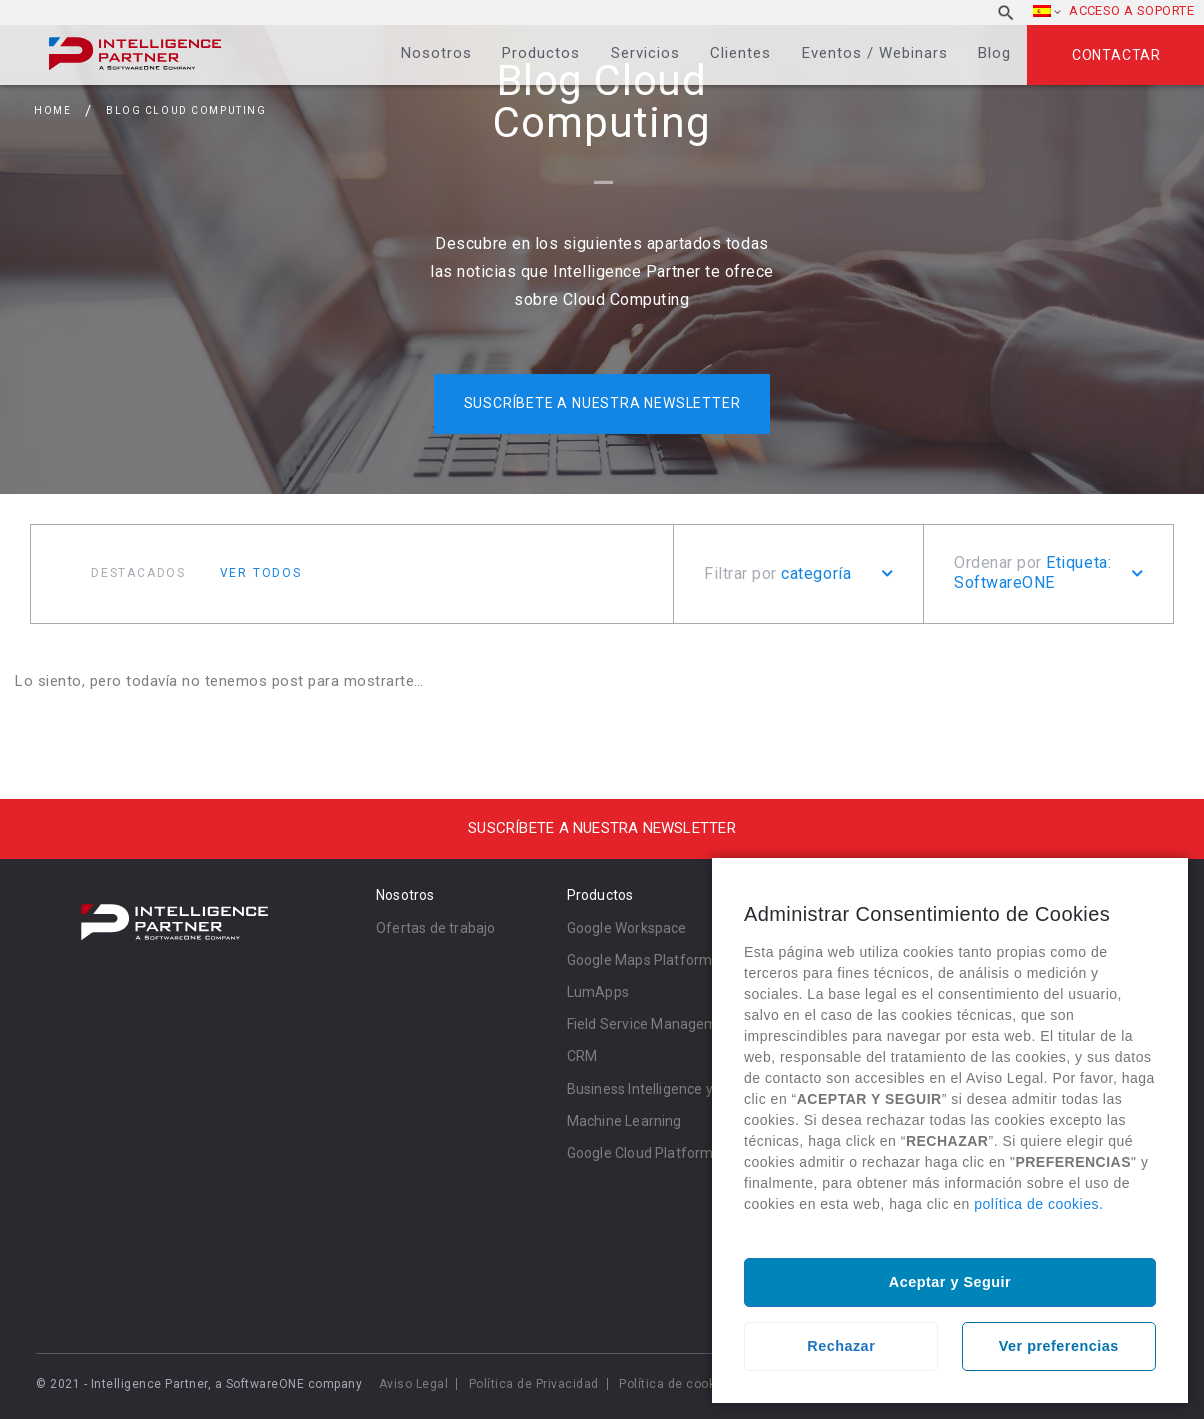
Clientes (740, 53)
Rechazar (841, 1346)
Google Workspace (627, 928)
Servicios (645, 53)
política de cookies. (1038, 1204)
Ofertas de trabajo (436, 928)
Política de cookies (676, 1384)
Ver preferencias (1059, 1346)
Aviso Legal (414, 1384)
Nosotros (436, 53)
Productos (541, 53)
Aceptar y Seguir (950, 1282)
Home (52, 110)
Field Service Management (653, 1024)
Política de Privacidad (534, 1384)
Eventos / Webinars (875, 53)
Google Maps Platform (640, 960)
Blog (994, 53)
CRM (582, 1056)
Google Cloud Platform (640, 1153)
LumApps (598, 992)
